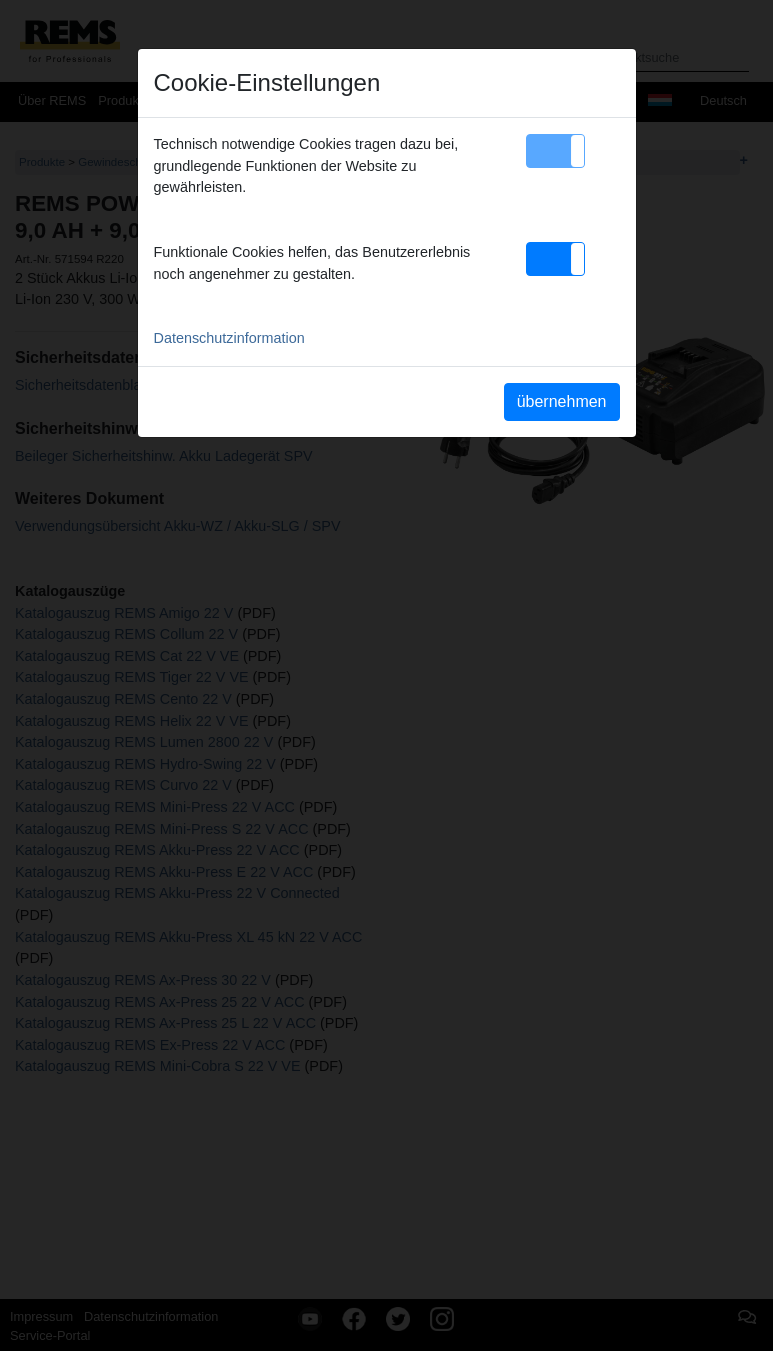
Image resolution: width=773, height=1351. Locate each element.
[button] (555, 151)
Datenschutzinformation (229, 338)
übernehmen (562, 401)
